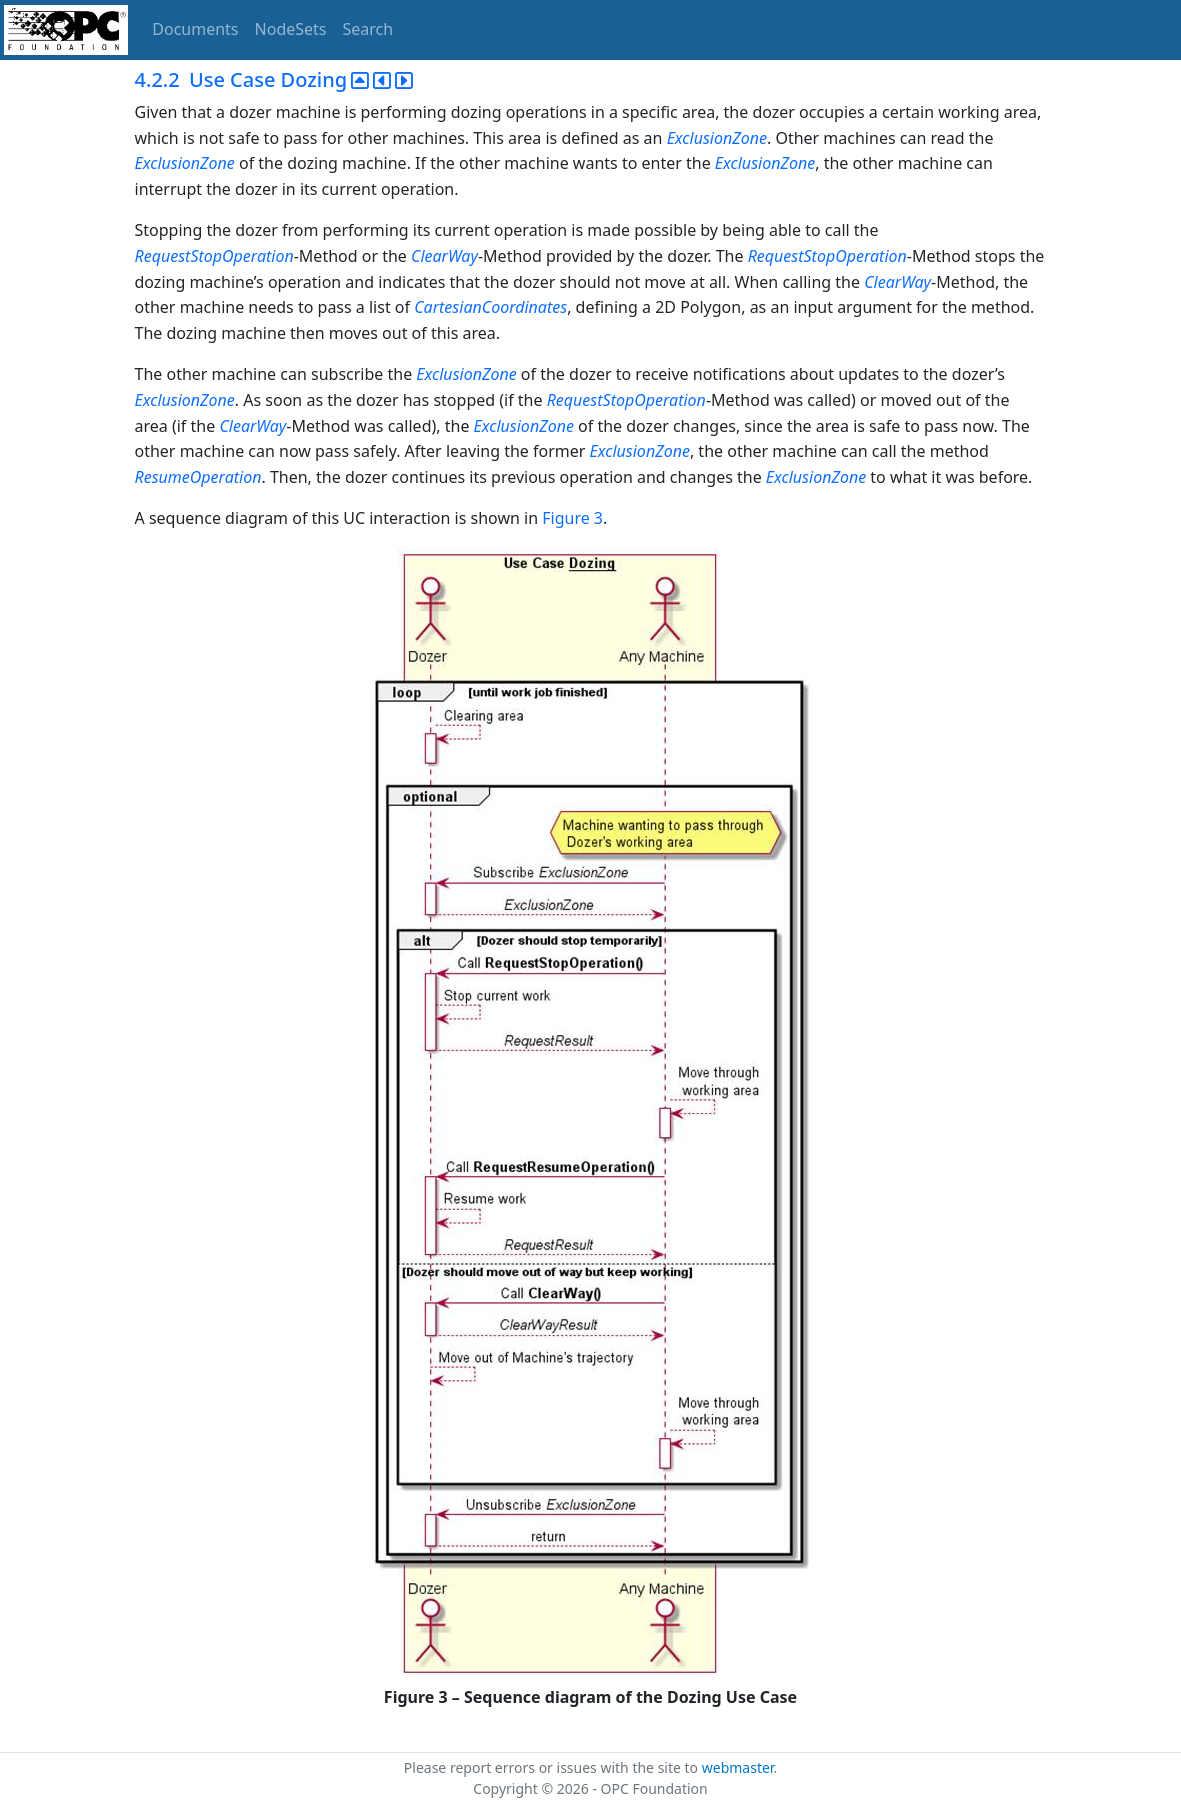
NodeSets (291, 29)
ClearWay (444, 256)
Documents (195, 29)
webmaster (738, 1767)
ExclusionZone (717, 138)
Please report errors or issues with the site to (553, 1767)
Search (368, 29)
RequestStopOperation (214, 256)
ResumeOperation (198, 477)
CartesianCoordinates (490, 307)
